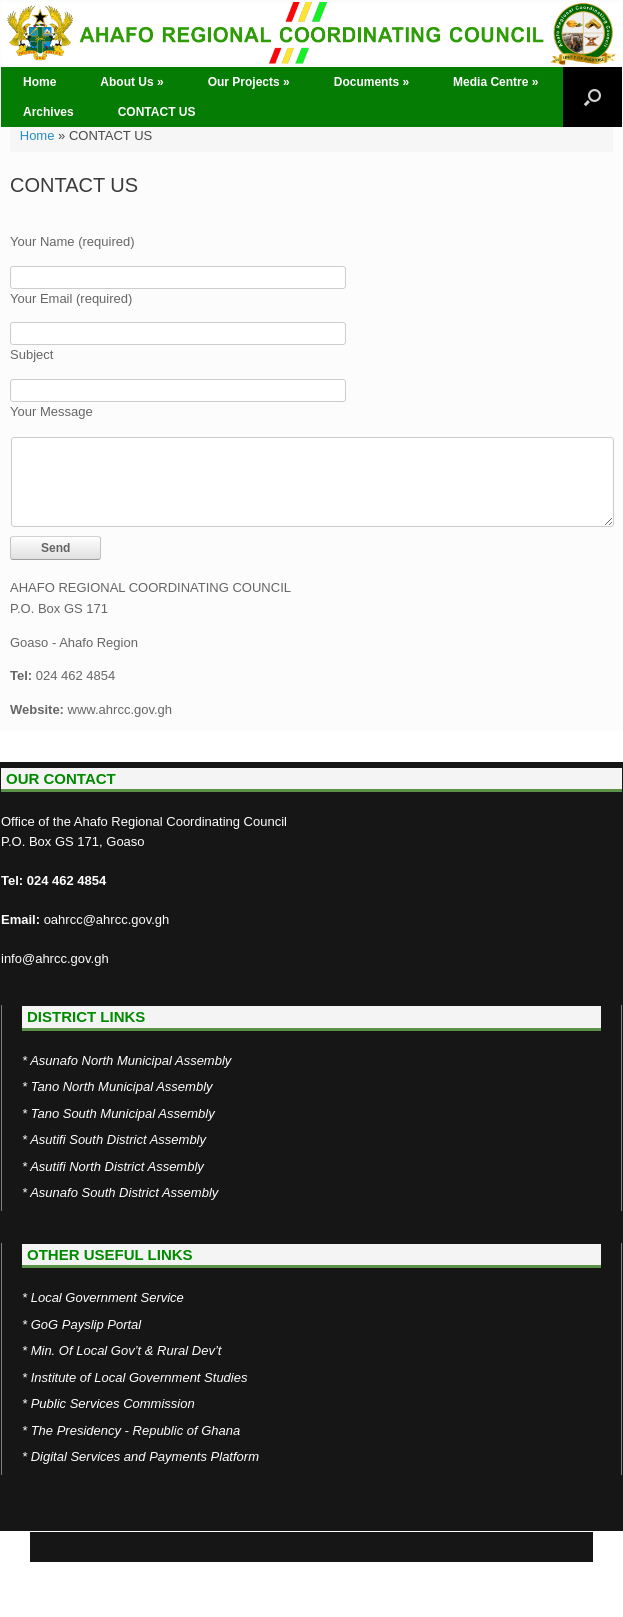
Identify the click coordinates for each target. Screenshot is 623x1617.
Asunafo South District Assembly (124, 1192)
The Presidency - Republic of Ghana (136, 1430)
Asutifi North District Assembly (117, 1166)
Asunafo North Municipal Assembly (130, 1060)
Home (39, 82)
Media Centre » (495, 82)
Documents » (371, 82)
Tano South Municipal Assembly (123, 1113)
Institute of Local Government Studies (139, 1377)
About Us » (131, 82)
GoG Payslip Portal (86, 1324)
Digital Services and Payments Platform (145, 1456)
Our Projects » (249, 82)
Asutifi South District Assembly (118, 1139)
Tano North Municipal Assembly (122, 1086)
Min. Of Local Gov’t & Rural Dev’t (126, 1350)
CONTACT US (157, 112)
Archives (48, 112)
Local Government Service (107, 1297)
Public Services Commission (113, 1403)
